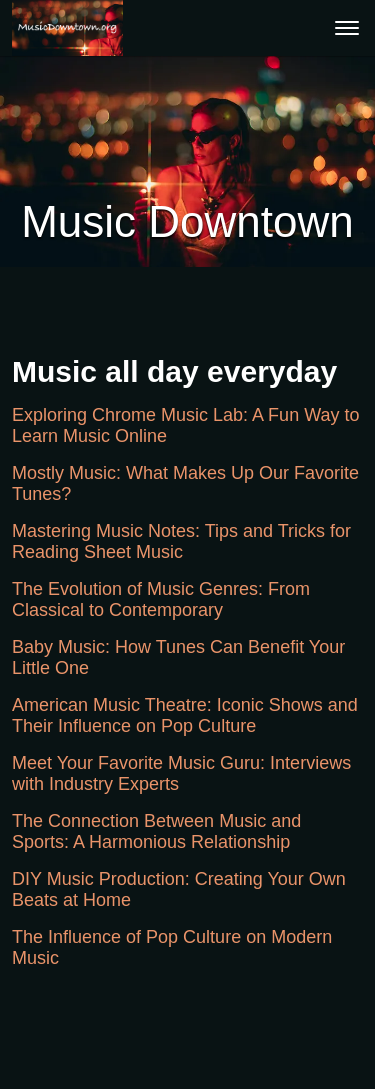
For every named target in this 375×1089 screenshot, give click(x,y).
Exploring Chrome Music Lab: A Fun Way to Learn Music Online (185, 425)
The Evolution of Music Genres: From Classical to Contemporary (161, 599)
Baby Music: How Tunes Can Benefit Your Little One (178, 657)
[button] (67, 28)
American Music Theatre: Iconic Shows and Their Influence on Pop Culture (185, 715)
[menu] (347, 28)
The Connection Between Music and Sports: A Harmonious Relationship (156, 831)
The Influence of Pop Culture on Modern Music (172, 947)
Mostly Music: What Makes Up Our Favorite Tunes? (185, 483)
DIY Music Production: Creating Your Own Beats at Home (179, 889)
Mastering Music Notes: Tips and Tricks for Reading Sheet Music (181, 541)
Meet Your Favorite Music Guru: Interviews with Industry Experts (181, 773)
